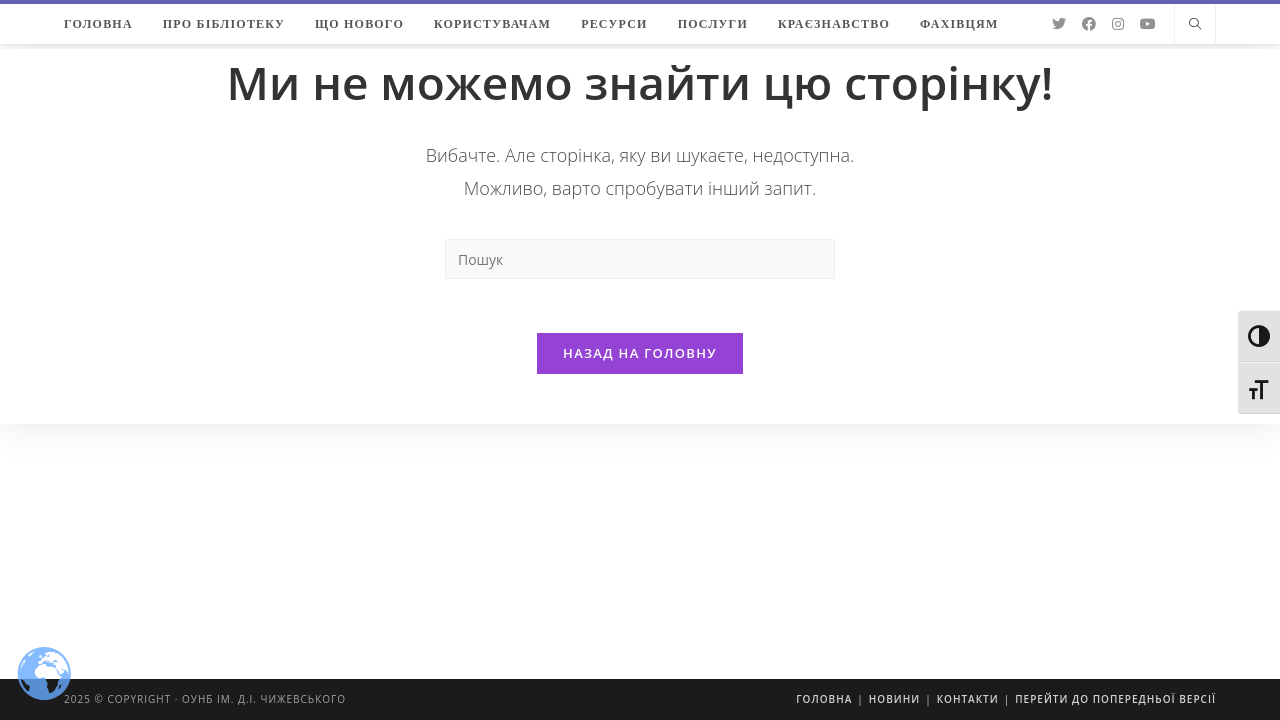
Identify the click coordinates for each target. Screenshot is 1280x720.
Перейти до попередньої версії (1115, 699)
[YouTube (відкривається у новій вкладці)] (1148, 24)
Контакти (968, 699)
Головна (824, 699)
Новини (894, 699)
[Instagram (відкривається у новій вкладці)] (1118, 24)
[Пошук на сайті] (1195, 25)
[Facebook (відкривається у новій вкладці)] (1089, 24)
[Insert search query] (640, 259)
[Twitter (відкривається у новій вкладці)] (1059, 24)
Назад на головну (640, 359)
